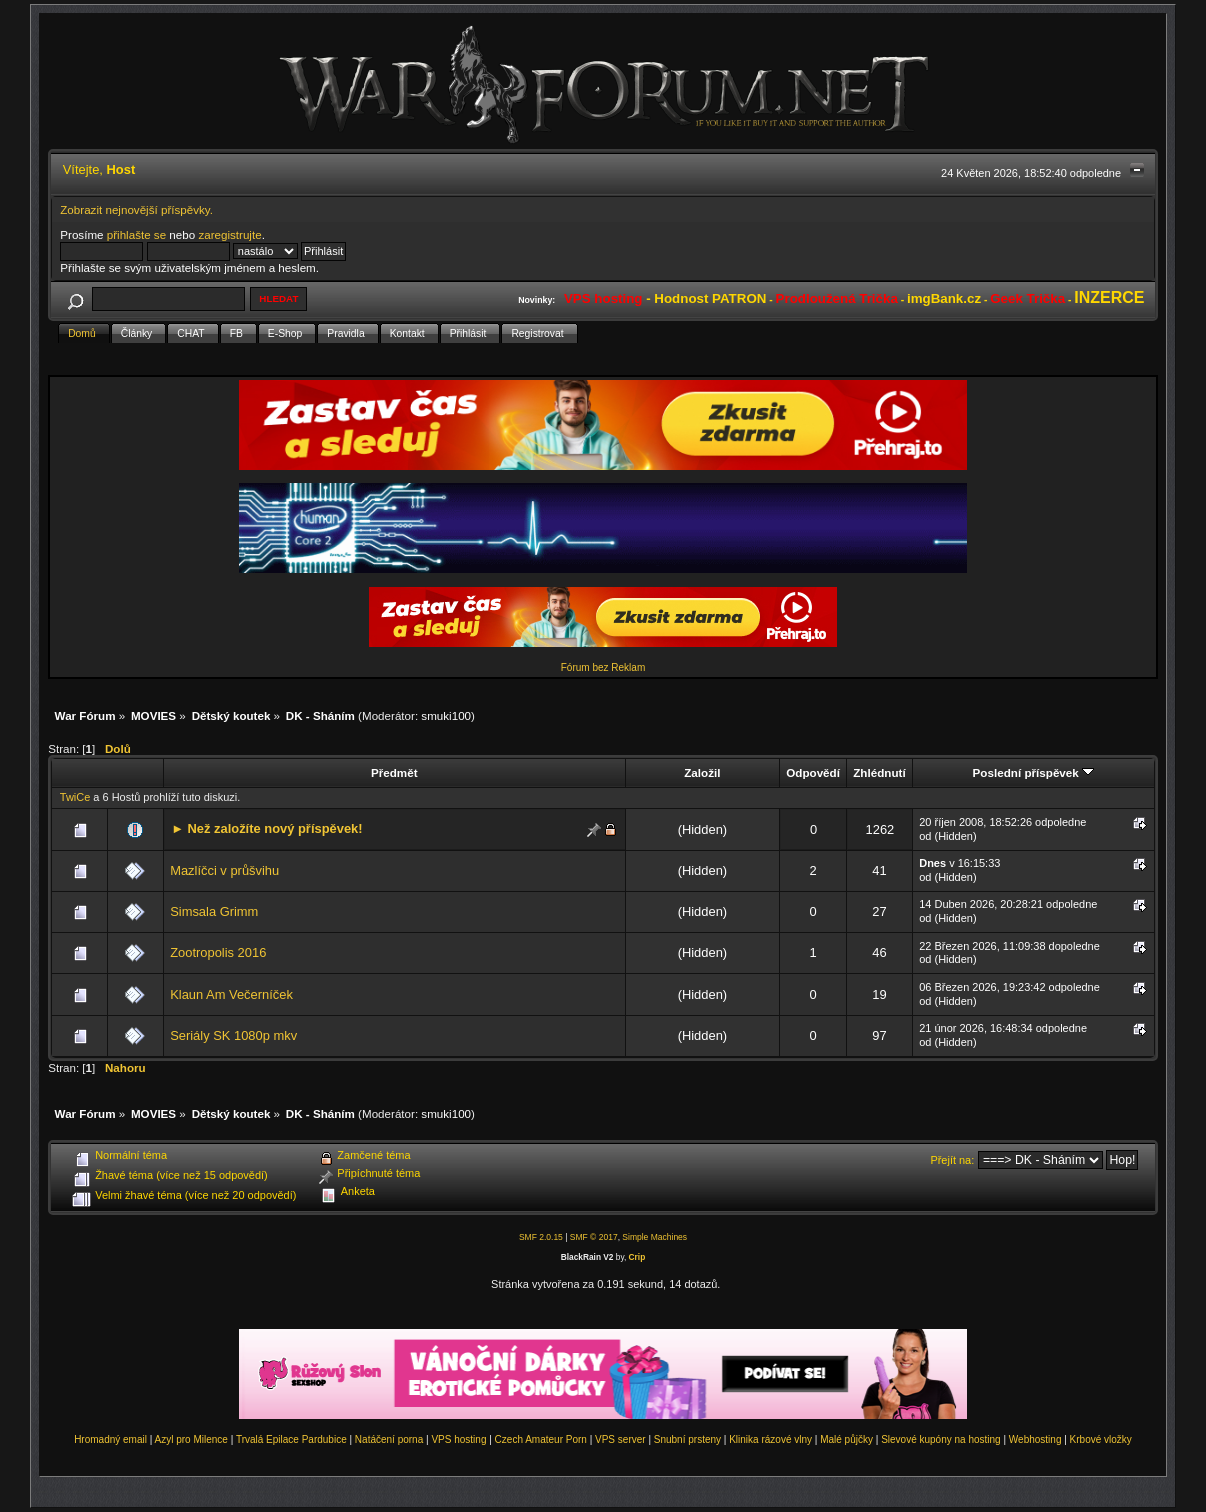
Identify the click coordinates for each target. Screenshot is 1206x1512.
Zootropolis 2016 (218, 952)
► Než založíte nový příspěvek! (266, 828)
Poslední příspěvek (1033, 772)
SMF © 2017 (594, 1237)
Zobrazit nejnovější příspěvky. (136, 209)
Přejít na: (952, 1160)
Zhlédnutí (879, 772)
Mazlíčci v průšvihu (224, 870)
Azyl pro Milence (191, 1439)
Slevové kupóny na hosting (941, 1439)
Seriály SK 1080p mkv (233, 1035)
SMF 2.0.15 (541, 1237)
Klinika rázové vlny (770, 1439)
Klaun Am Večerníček (231, 994)
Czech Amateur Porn (541, 1439)
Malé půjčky (846, 1439)
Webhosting (1035, 1439)
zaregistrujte (229, 234)
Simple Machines (654, 1237)
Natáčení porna (389, 1439)
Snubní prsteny (687, 1439)
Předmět (394, 772)
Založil (702, 772)
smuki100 (446, 715)
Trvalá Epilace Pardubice (291, 1439)
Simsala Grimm (214, 911)
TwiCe (75, 797)
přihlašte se (136, 234)
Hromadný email (110, 1439)
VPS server (620, 1439)
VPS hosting (458, 1439)
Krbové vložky (1101, 1439)
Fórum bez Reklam (603, 667)
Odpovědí (813, 772)
